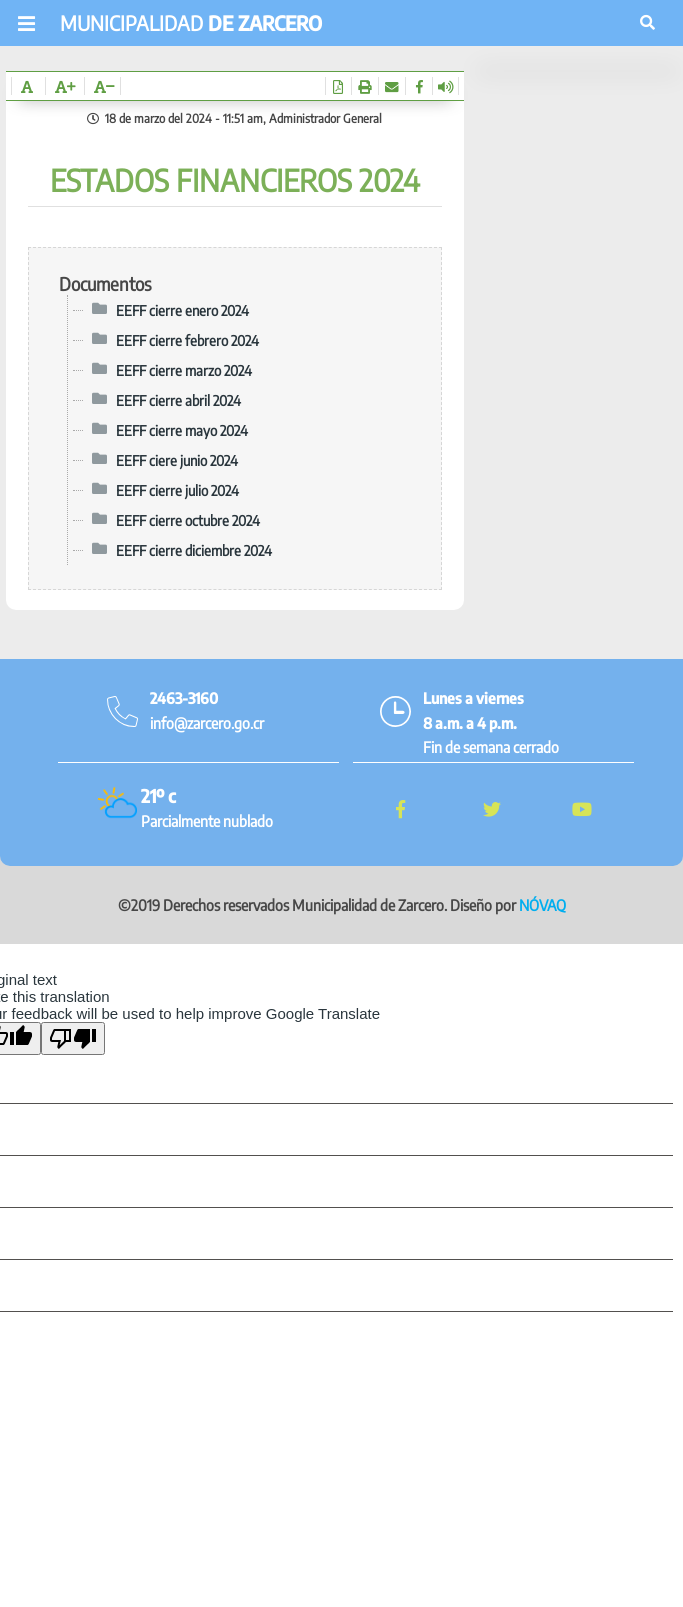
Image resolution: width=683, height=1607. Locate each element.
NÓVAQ (542, 905)
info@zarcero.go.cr (207, 723)
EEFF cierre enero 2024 (182, 310)
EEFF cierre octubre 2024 (188, 520)
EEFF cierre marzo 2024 (184, 370)
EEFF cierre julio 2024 (177, 490)
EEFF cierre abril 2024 (178, 400)
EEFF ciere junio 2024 (177, 460)
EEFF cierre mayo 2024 (182, 430)
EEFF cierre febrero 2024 (187, 340)
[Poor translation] (73, 1038)
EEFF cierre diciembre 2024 (194, 550)
